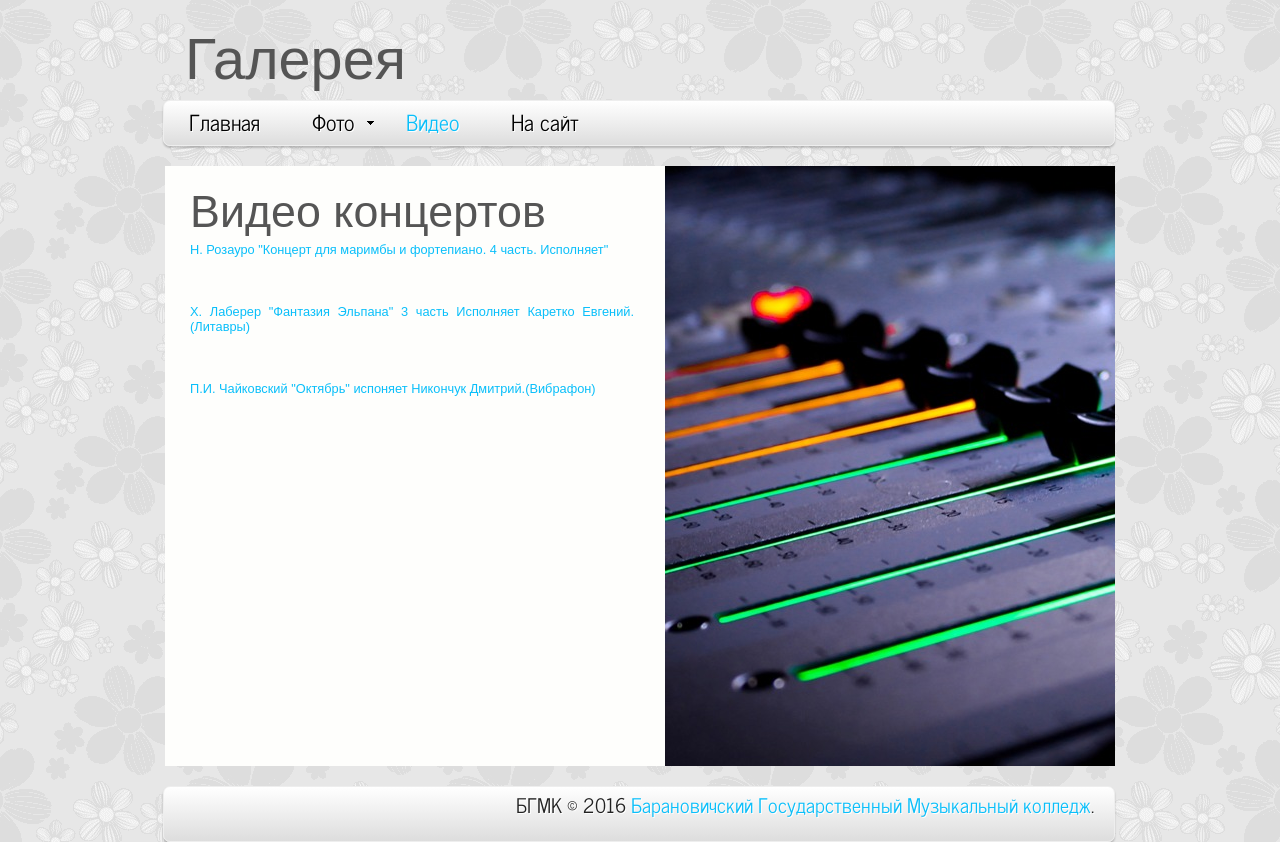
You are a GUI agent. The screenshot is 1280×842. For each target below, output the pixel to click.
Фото (343, 121)
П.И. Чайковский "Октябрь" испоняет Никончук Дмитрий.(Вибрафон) (393, 388)
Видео (432, 121)
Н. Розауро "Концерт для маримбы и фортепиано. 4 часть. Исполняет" (399, 249)
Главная (224, 121)
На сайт (544, 121)
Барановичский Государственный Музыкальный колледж (861, 804)
